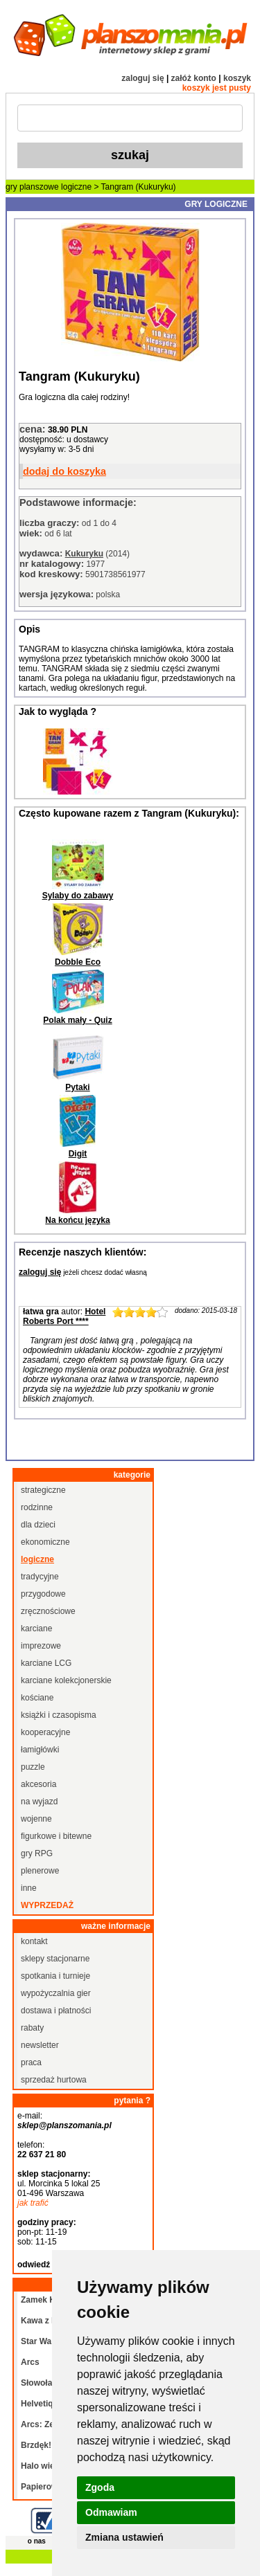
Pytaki (77, 1087)
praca (31, 2062)
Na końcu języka (77, 1220)
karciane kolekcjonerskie (66, 1680)
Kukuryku (84, 554)
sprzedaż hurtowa (54, 2080)
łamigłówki (40, 1749)
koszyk (237, 78)
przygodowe (43, 1594)
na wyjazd (39, 1801)
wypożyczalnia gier (56, 1993)
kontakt (34, 1941)
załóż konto (193, 78)
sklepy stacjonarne (55, 1958)
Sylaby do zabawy (78, 895)
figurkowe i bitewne (56, 1836)
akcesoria (38, 1784)
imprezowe (41, 1646)
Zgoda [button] (99, 2487)
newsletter (40, 2045)
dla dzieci (38, 1525)
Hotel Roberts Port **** (64, 1316)
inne (29, 1888)
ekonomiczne (45, 1542)
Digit (78, 1154)
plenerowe (40, 1871)
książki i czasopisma (58, 1715)
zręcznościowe (48, 1611)
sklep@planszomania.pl (64, 2125)
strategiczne (43, 1490)
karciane (36, 1628)
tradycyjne (40, 1576)
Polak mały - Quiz (77, 1020)
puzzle (33, 1767)
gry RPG (37, 1853)
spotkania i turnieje (55, 1976)
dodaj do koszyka (64, 471)
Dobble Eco (78, 962)
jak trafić (33, 2203)
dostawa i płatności (56, 2010)
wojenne (36, 1819)
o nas (37, 2541)
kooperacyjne (45, 1732)
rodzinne (37, 1507)
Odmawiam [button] (111, 2512)
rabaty (32, 2028)
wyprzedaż (47, 1905)
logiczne (76, 187)
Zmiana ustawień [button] (124, 2537)
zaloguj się (142, 78)
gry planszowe (32, 187)
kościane (37, 1698)
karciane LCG (46, 1663)
